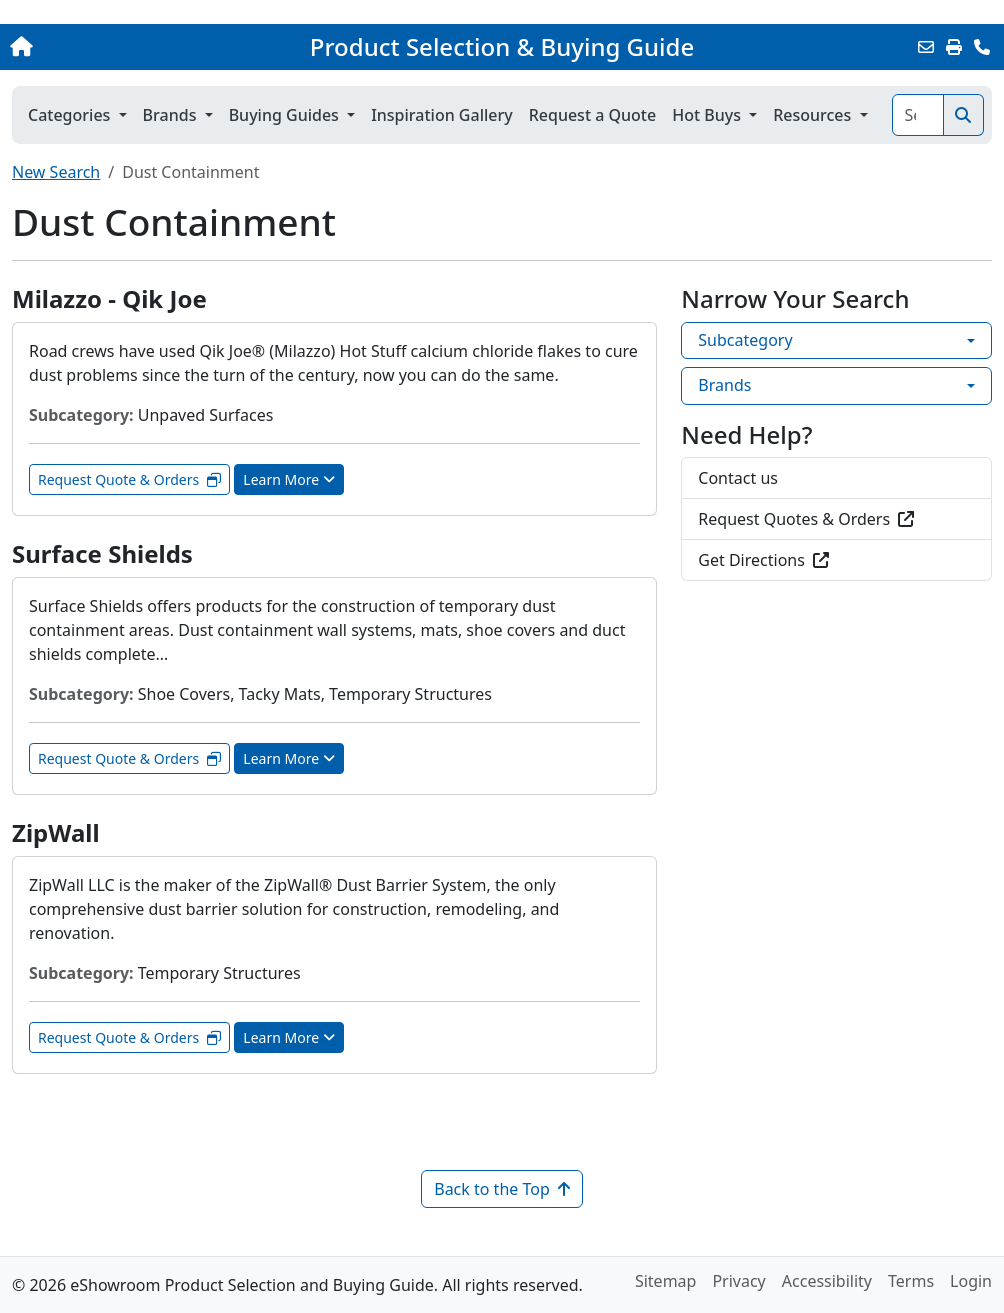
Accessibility (827, 1281)
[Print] (954, 47)
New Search (56, 172)
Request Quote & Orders (129, 479)
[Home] (106, 47)
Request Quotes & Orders (806, 519)
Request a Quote (592, 115)
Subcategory (745, 340)
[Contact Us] (982, 47)
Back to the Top (502, 1189)
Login (971, 1281)
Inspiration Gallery (442, 115)
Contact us (738, 478)
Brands (724, 385)
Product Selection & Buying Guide (502, 47)
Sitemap (666, 1281)
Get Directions (763, 560)
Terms (911, 1281)
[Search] (918, 115)
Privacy (738, 1281)
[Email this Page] (926, 47)
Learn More (289, 479)
